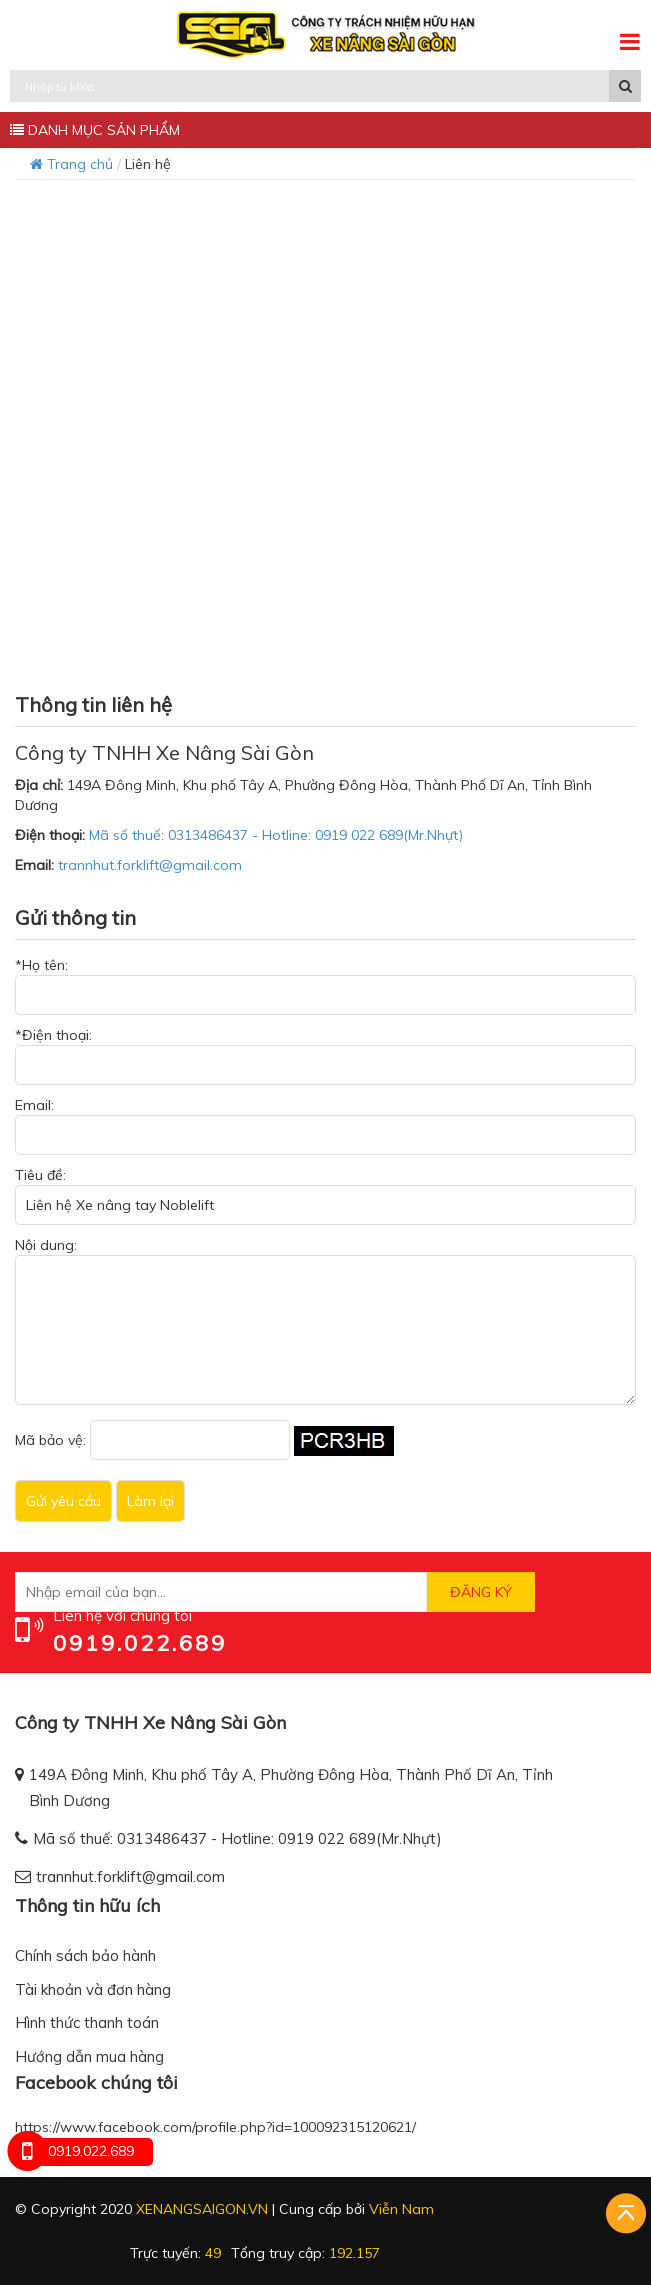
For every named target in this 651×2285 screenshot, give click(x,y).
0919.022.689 (140, 1643)
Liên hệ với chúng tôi (122, 1615)
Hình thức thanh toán (87, 2022)
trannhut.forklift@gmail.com (150, 865)
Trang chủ (71, 164)
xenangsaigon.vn (202, 2209)
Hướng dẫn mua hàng (89, 2056)
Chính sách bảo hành (85, 1955)
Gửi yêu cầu (63, 1501)
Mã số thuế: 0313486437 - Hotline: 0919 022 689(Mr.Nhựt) (276, 835)
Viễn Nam (401, 2209)
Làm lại (150, 1501)
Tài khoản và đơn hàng (93, 1989)
